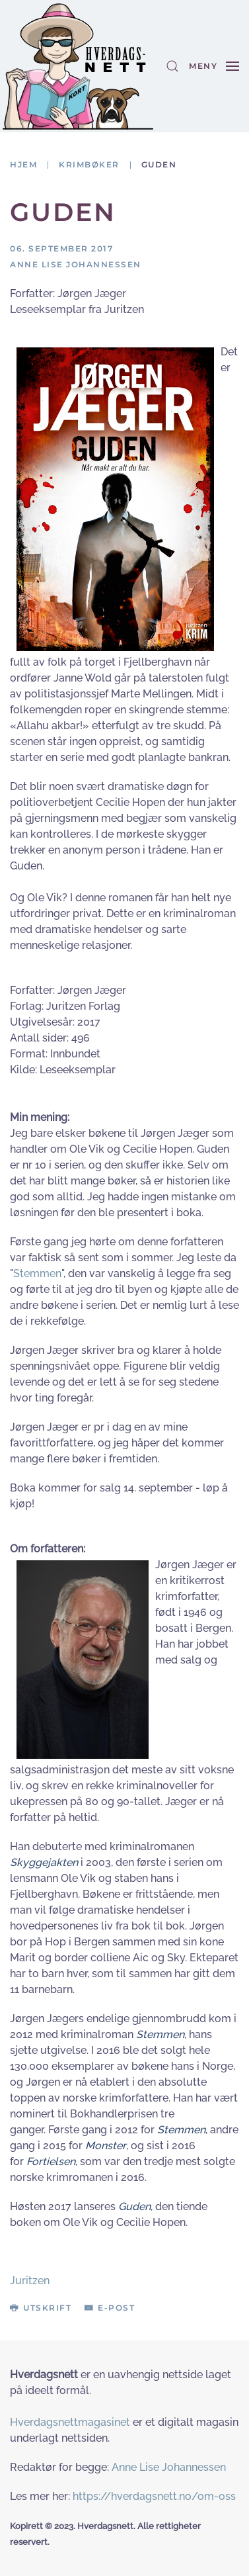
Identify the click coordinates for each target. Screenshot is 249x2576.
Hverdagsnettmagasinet (70, 2422)
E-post (110, 2308)
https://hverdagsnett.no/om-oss (154, 2496)
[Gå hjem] (78, 66)
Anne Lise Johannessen (169, 2467)
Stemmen (37, 1273)
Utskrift (40, 2308)
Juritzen (30, 2280)
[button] (172, 66)
